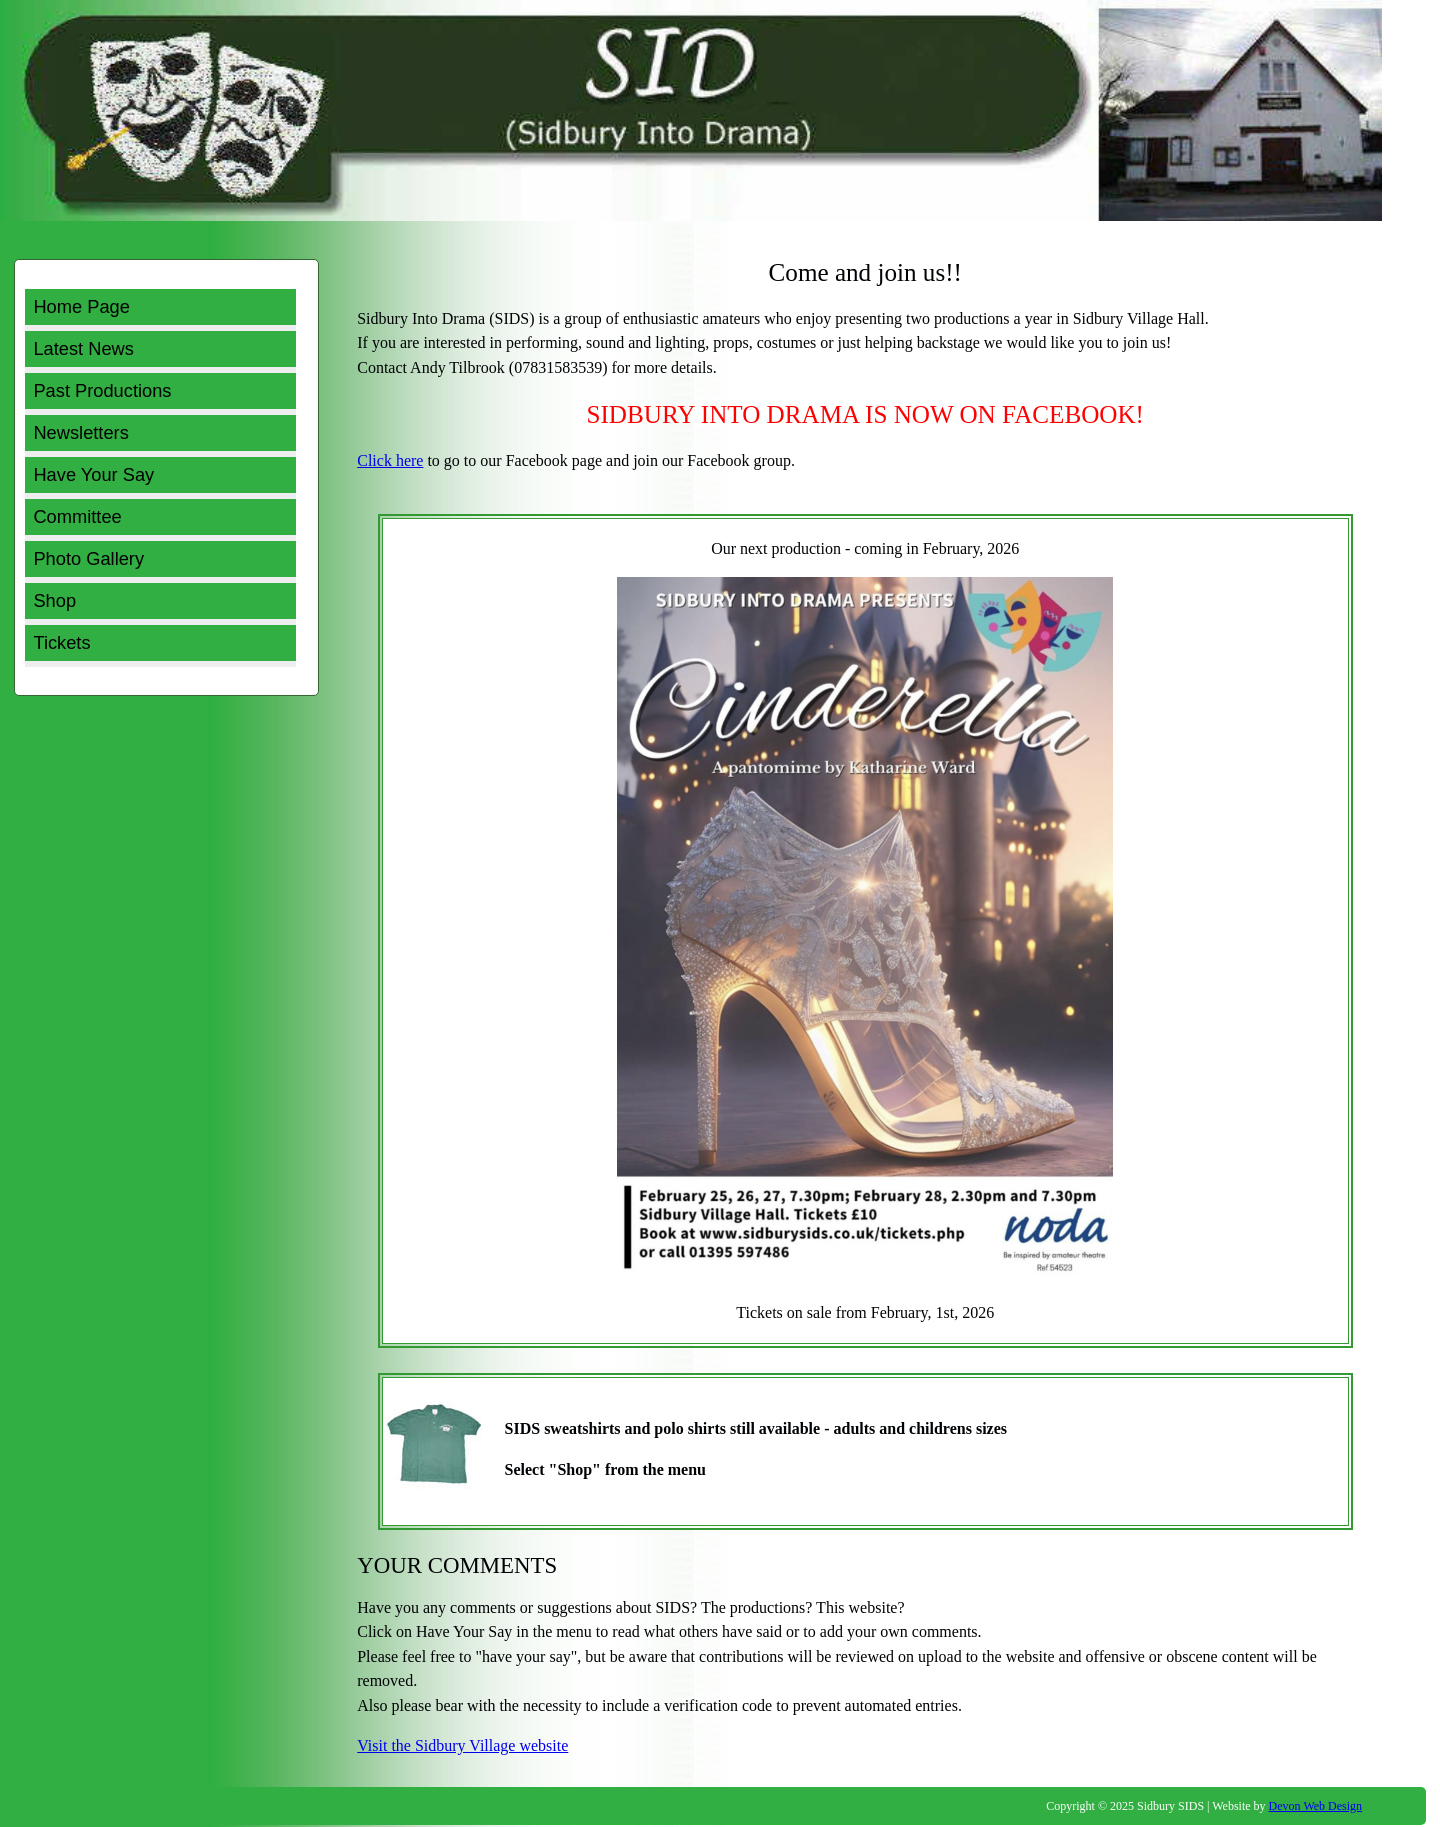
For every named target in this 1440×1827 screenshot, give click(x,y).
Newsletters (80, 432)
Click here (390, 460)
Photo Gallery (88, 558)
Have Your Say (93, 474)
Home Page (81, 306)
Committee (77, 516)
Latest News (83, 348)
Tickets (61, 642)
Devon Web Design (1315, 1806)
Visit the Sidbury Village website (462, 1745)
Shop (54, 600)
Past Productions (102, 390)
